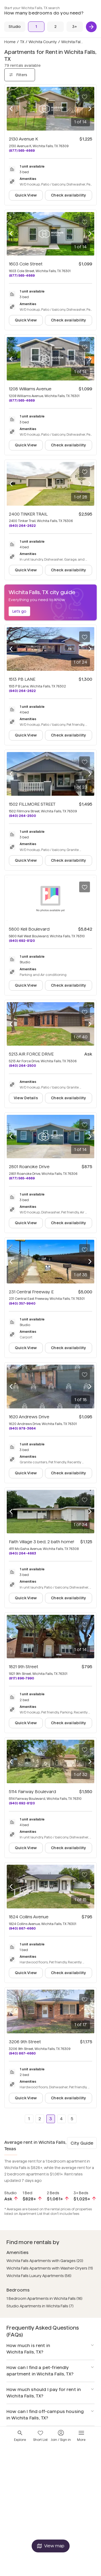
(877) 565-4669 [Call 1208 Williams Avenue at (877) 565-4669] (22, 400)
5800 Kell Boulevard (29, 929)
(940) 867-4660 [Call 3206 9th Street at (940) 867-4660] (22, 2053)
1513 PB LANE (22, 679)
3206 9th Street (25, 2042)
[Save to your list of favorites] (84, 96)
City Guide (82, 2143)
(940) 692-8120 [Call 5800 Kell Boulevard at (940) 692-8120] (22, 940)
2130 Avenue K (23, 139)
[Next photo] (90, 109)
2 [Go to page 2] (40, 2118)
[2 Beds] (55, 27)
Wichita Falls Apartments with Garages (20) (44, 2261)
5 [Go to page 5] (72, 2118)
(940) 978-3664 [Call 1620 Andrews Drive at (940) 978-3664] (22, 1428)
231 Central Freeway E (31, 1292)
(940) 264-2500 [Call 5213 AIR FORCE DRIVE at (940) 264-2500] (22, 1065)
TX (22, 42)
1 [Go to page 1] (29, 2118)
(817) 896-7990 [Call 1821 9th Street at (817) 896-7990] (21, 1678)
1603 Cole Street (26, 264)
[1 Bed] (36, 27)
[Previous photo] (11, 109)
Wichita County (43, 42)
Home (10, 42)
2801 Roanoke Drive (29, 1166)
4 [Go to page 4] (61, 2118)
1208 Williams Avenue (30, 389)
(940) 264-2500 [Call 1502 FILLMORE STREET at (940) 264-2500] (22, 815)
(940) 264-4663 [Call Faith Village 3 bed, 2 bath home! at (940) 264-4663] (22, 1553)
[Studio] (14, 27)
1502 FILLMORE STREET (32, 804)
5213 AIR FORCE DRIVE (31, 1054)
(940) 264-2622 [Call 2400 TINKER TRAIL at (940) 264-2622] (22, 525)
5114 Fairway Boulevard (32, 1791)
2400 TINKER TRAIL (28, 514)
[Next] (91, 26)
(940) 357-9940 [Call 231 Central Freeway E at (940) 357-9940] (22, 1303)
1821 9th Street (23, 1666)
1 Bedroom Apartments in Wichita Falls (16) (44, 2298)
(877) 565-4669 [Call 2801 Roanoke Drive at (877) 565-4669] (22, 1178)
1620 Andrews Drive (29, 1417)
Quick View (26, 195)
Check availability (68, 195)
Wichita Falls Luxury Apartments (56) (38, 2276)
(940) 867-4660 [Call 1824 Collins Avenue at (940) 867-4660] (22, 1928)
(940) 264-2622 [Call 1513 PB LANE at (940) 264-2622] (22, 691)
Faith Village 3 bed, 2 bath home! (41, 1541)
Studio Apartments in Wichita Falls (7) (40, 2306)
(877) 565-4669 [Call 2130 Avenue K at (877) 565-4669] (22, 150)
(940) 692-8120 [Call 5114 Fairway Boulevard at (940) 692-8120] (22, 1803)
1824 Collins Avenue (28, 1917)
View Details (26, 1098)
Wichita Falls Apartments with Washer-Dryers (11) (49, 2268)
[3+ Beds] (75, 27)
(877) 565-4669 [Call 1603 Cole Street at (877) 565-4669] (22, 275)
